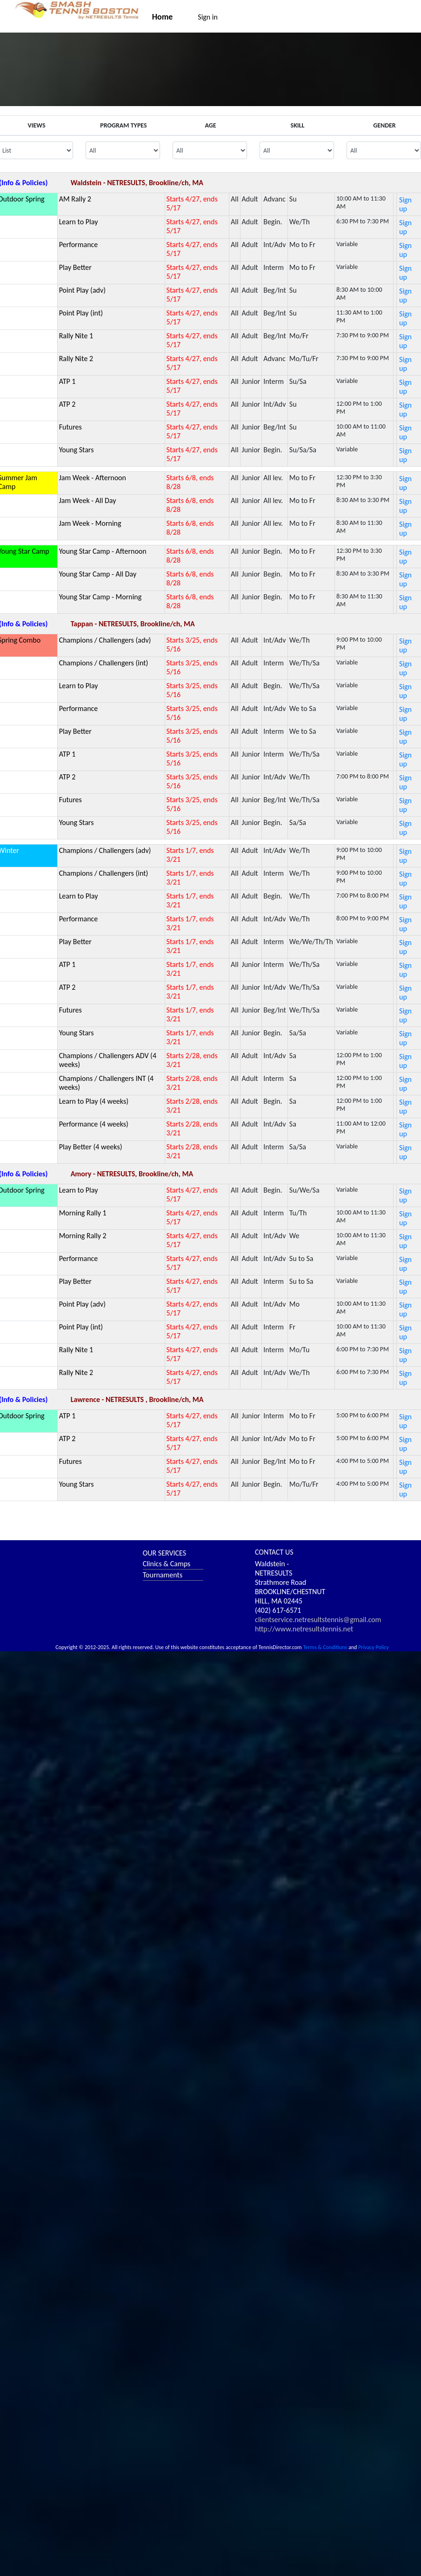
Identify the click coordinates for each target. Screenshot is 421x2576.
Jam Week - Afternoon (92, 477)
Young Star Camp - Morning (100, 596)
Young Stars (76, 449)
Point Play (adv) (82, 290)
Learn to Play (78, 221)
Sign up (405, 204)
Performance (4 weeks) (93, 1124)
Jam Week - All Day (87, 500)
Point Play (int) (81, 313)
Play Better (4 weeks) (90, 1146)
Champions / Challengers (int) (103, 662)
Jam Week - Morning (90, 523)
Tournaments (162, 1574)
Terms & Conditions (325, 1647)
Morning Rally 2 (83, 1235)
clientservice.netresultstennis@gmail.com (318, 1619)
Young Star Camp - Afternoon (103, 551)
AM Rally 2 (75, 199)
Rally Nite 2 (76, 358)
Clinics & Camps (167, 1563)
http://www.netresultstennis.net (304, 1628)
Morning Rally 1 (83, 1212)
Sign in (208, 17)
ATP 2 (67, 404)
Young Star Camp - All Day (98, 574)
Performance (78, 244)
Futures (70, 427)
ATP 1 (67, 381)
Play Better (75, 267)
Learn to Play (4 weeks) (93, 1101)
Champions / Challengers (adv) (105, 640)
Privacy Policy (373, 1647)
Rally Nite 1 (76, 335)
